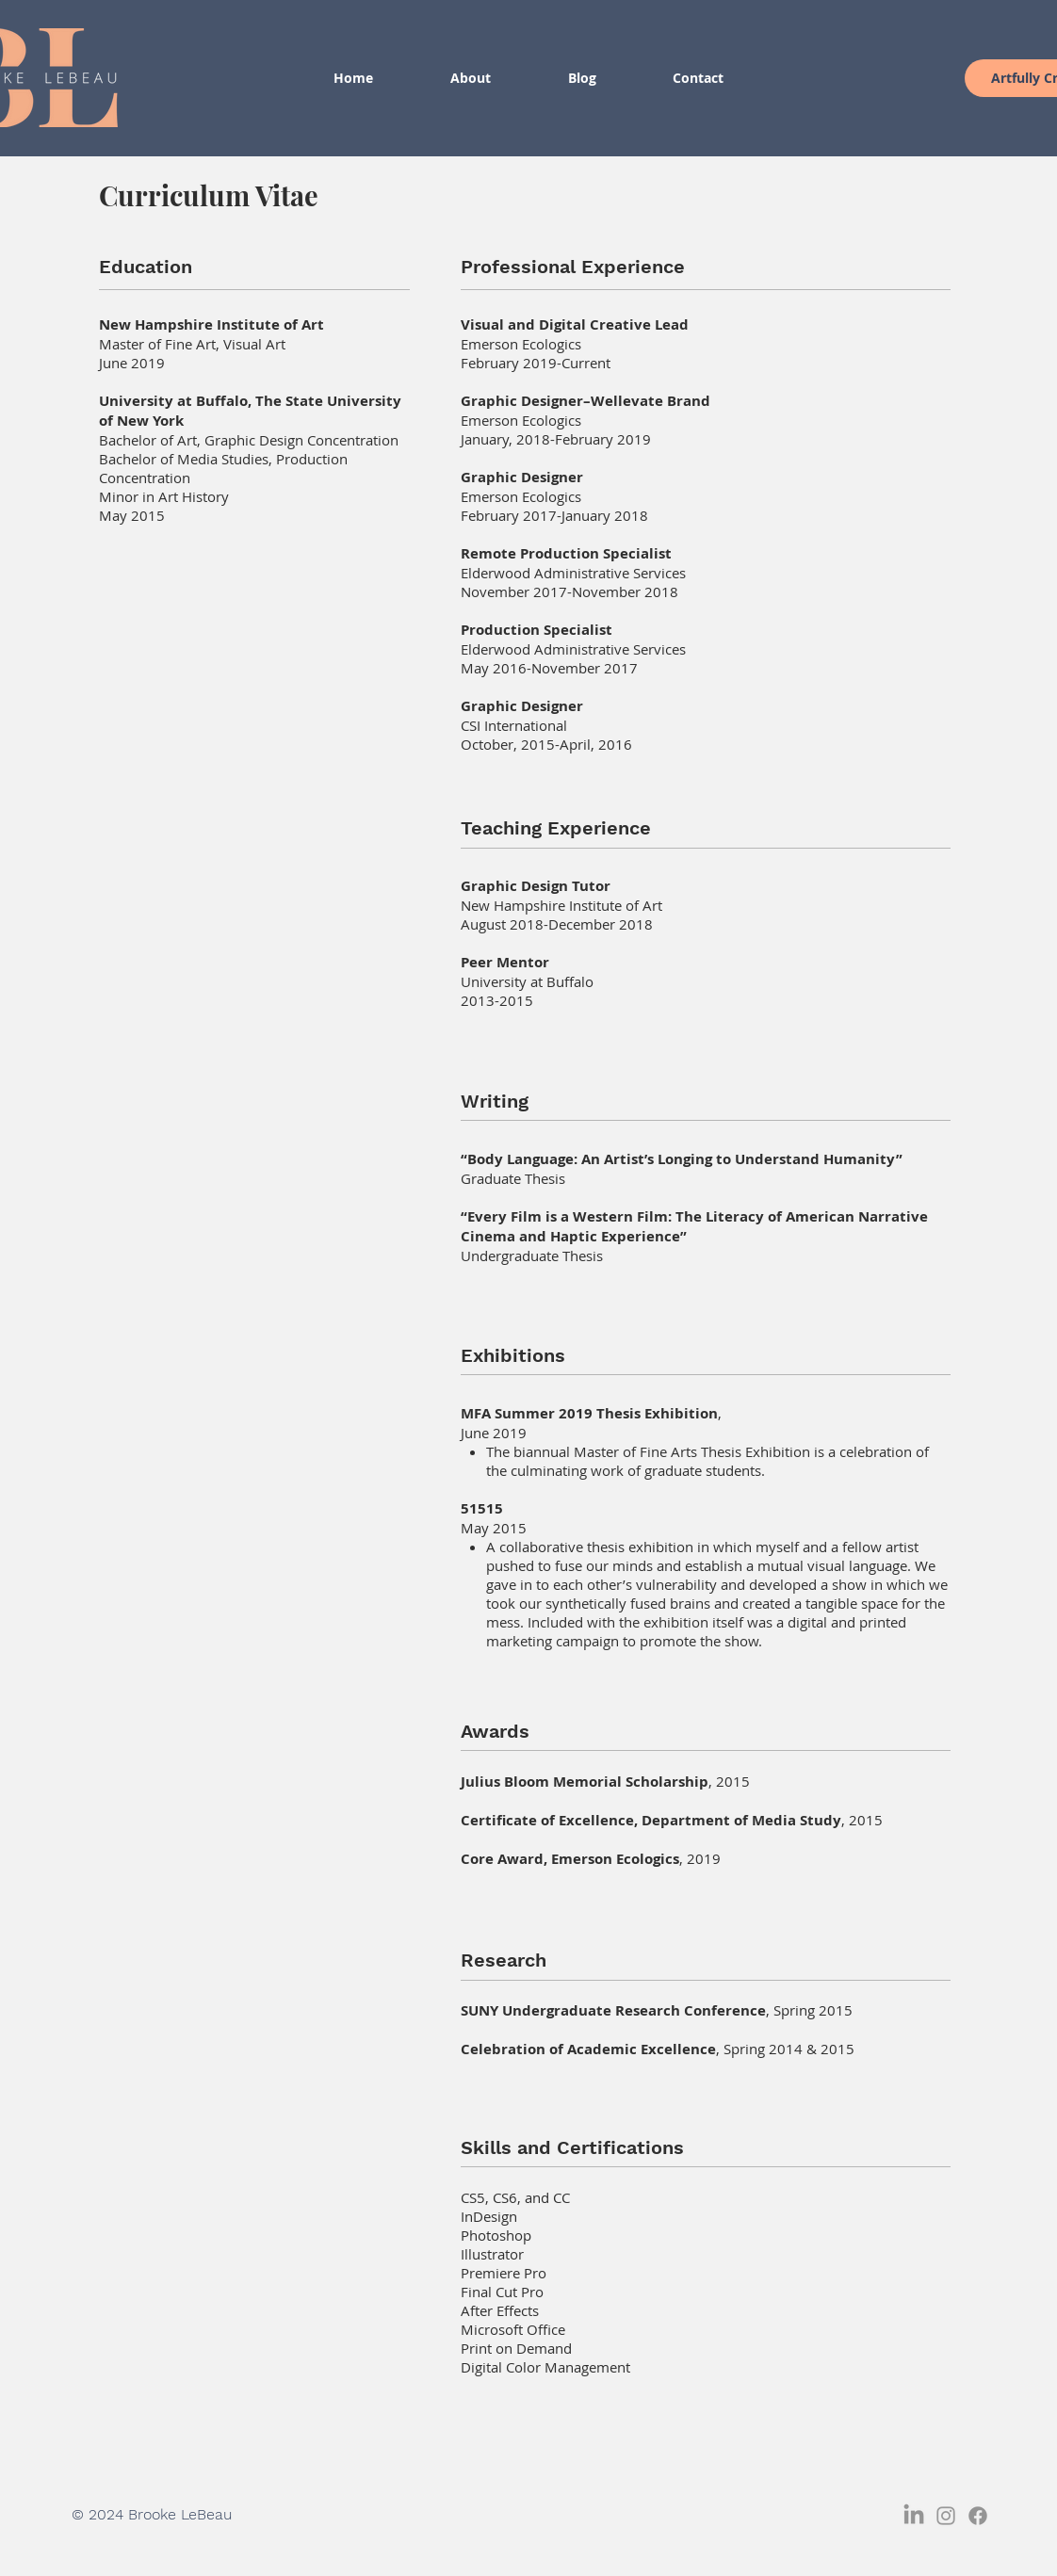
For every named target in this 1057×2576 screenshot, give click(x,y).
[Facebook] (978, 2515)
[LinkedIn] (914, 2515)
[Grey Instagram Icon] (946, 2515)
